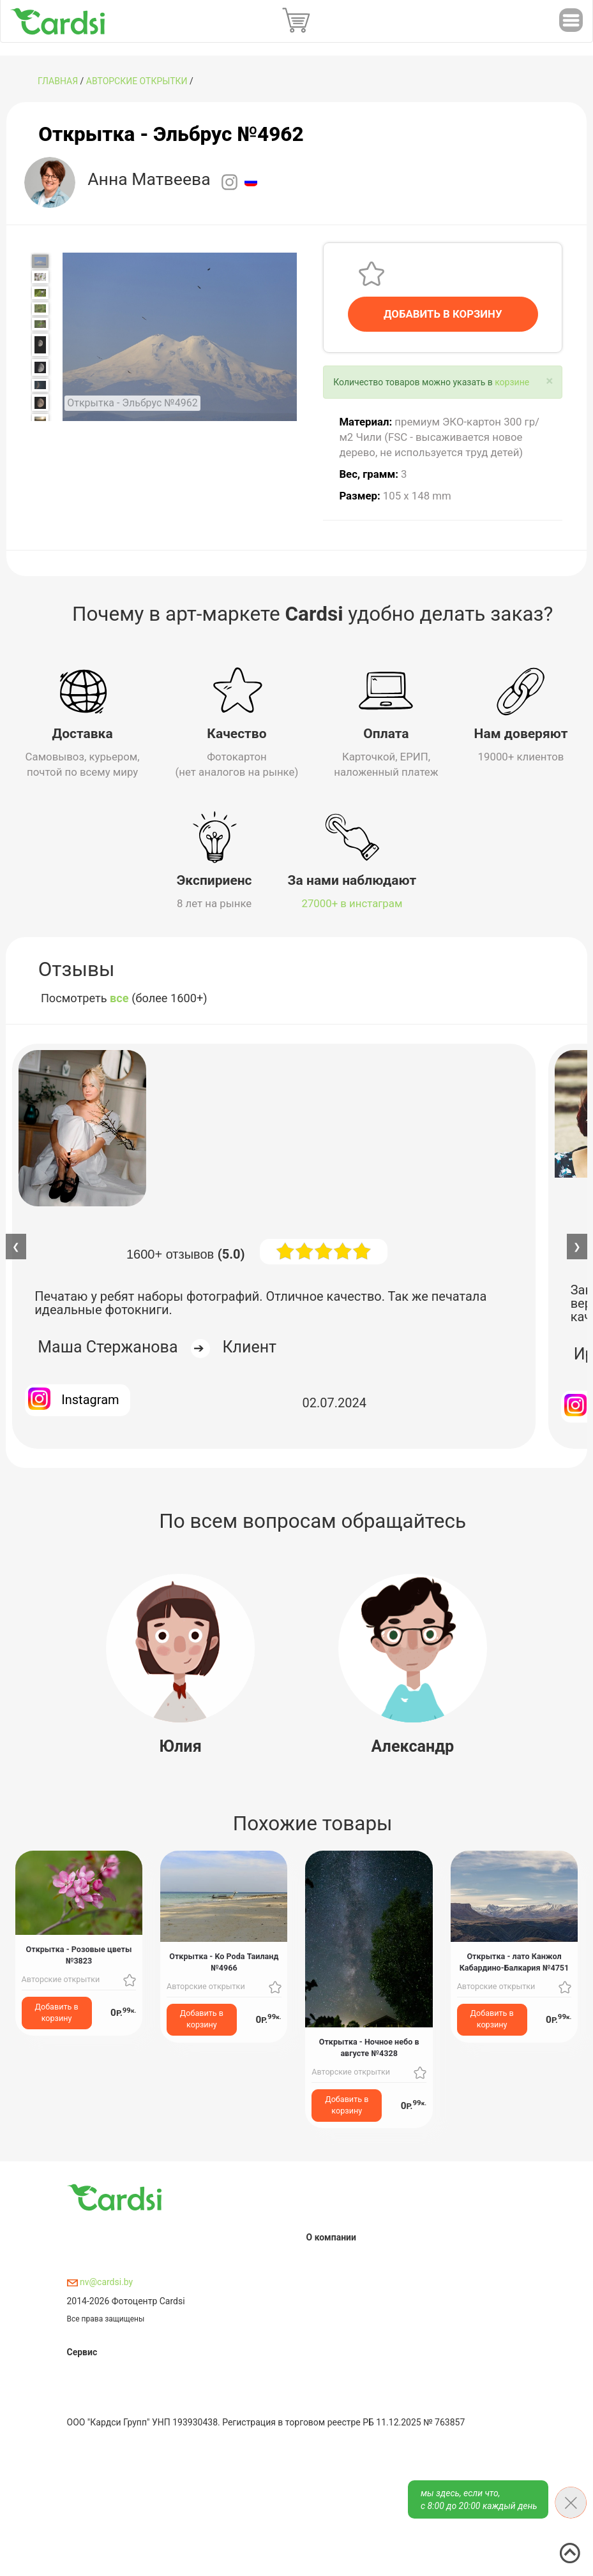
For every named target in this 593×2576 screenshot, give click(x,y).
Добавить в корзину (57, 2012)
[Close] (549, 381)
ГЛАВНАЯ (58, 81)
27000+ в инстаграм (352, 903)
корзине (512, 382)
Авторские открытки (137, 81)
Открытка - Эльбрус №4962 (170, 134)
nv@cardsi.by (100, 2282)
